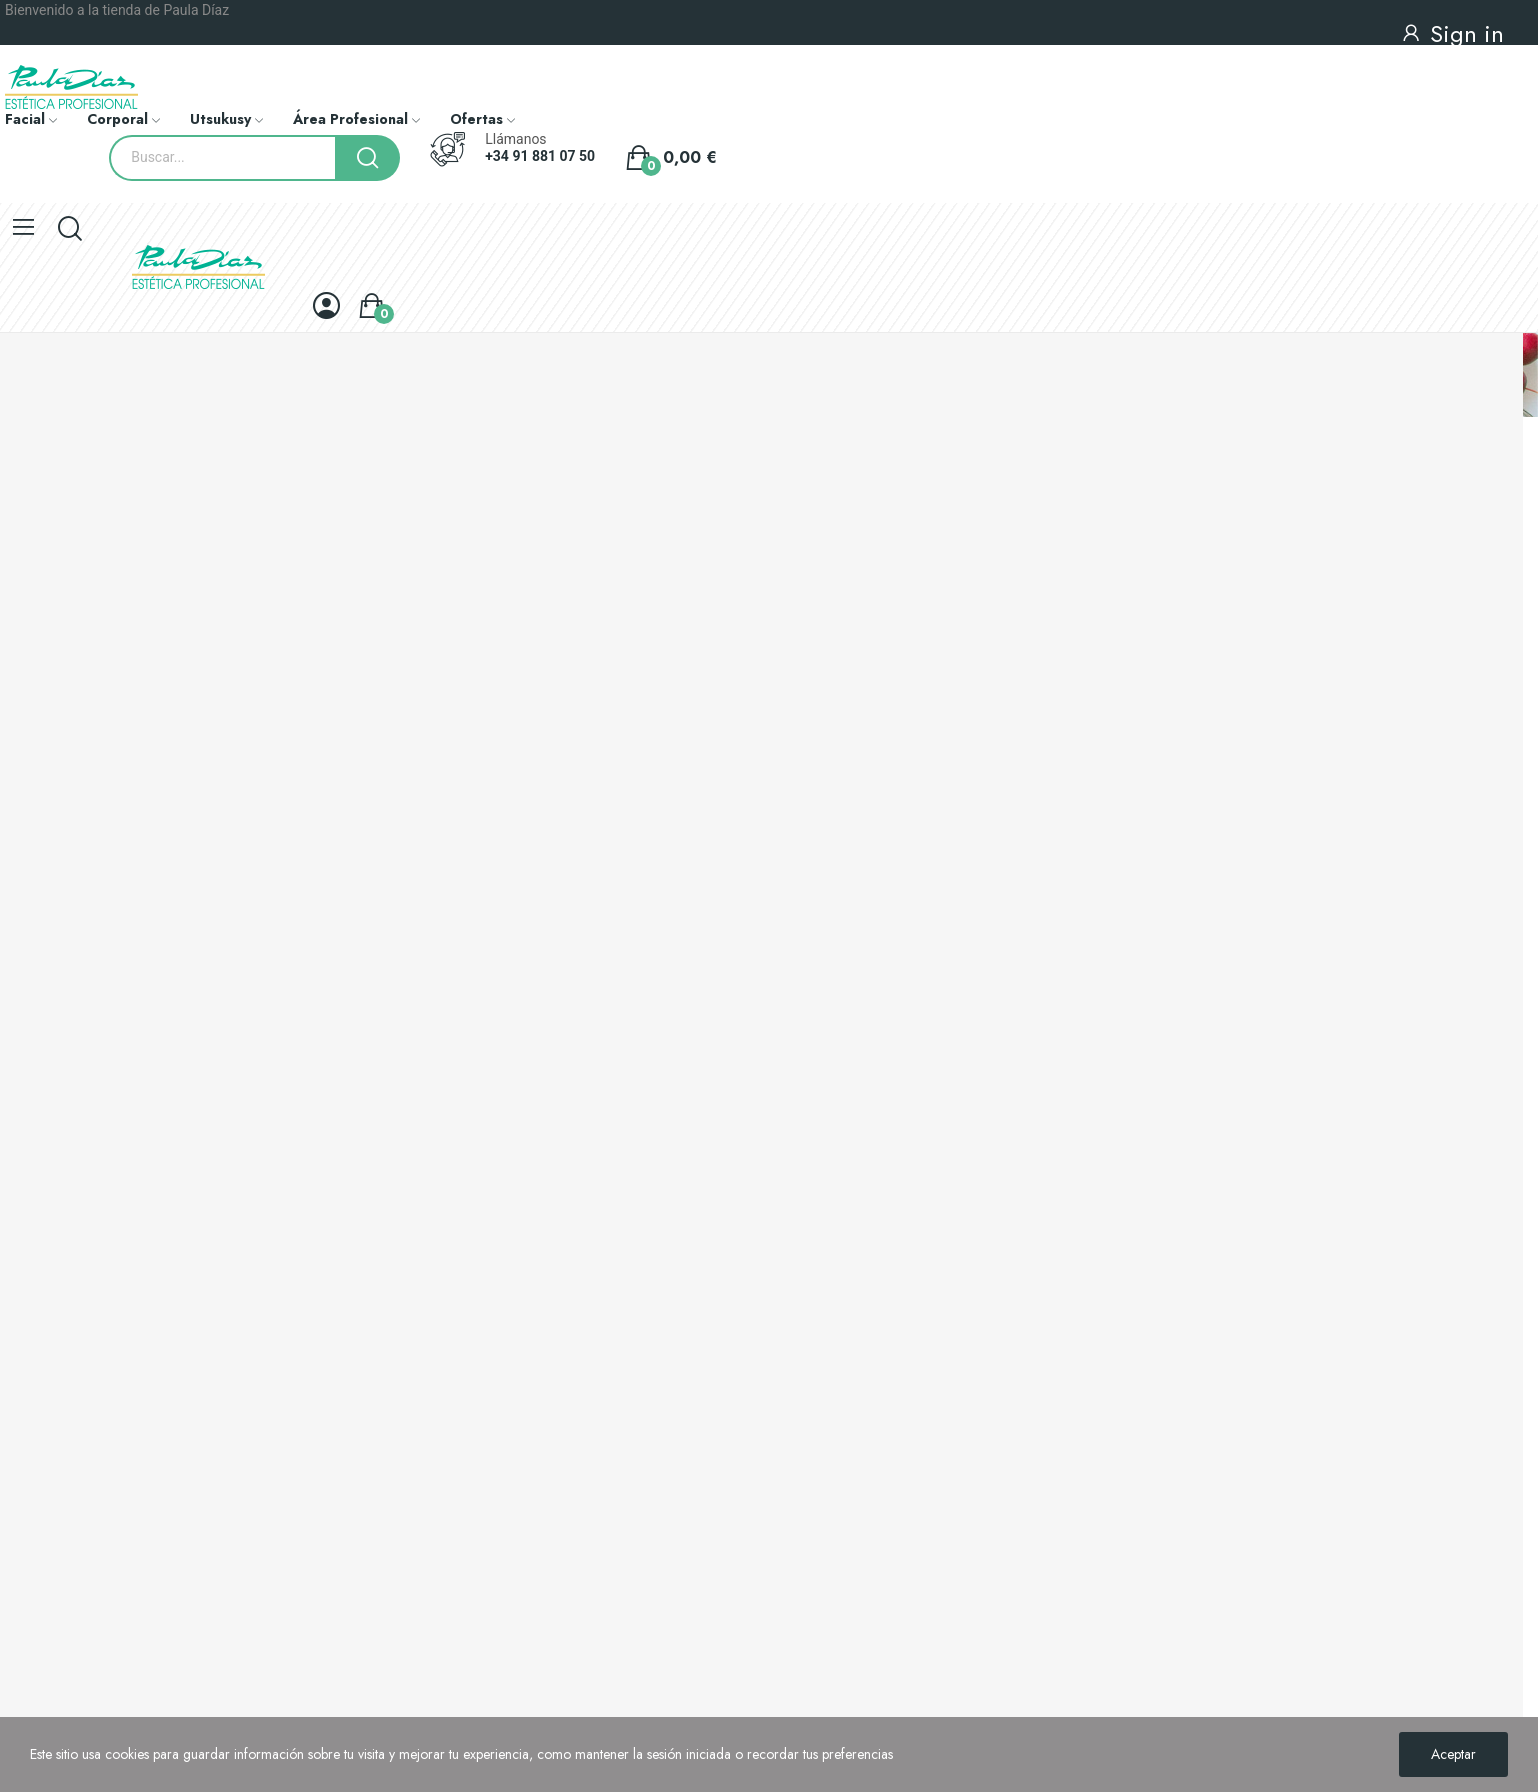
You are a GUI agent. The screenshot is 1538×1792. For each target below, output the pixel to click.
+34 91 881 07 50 (540, 156)
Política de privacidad (63, 1344)
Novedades (33, 1168)
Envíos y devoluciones (63, 1276)
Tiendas (22, 1446)
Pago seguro (37, 1412)
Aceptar (1453, 1754)
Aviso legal (31, 1310)
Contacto (36, 1500)
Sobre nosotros (44, 1378)
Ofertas (21, 1134)
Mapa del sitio (40, 1480)
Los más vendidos (51, 1202)
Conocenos (45, 971)
